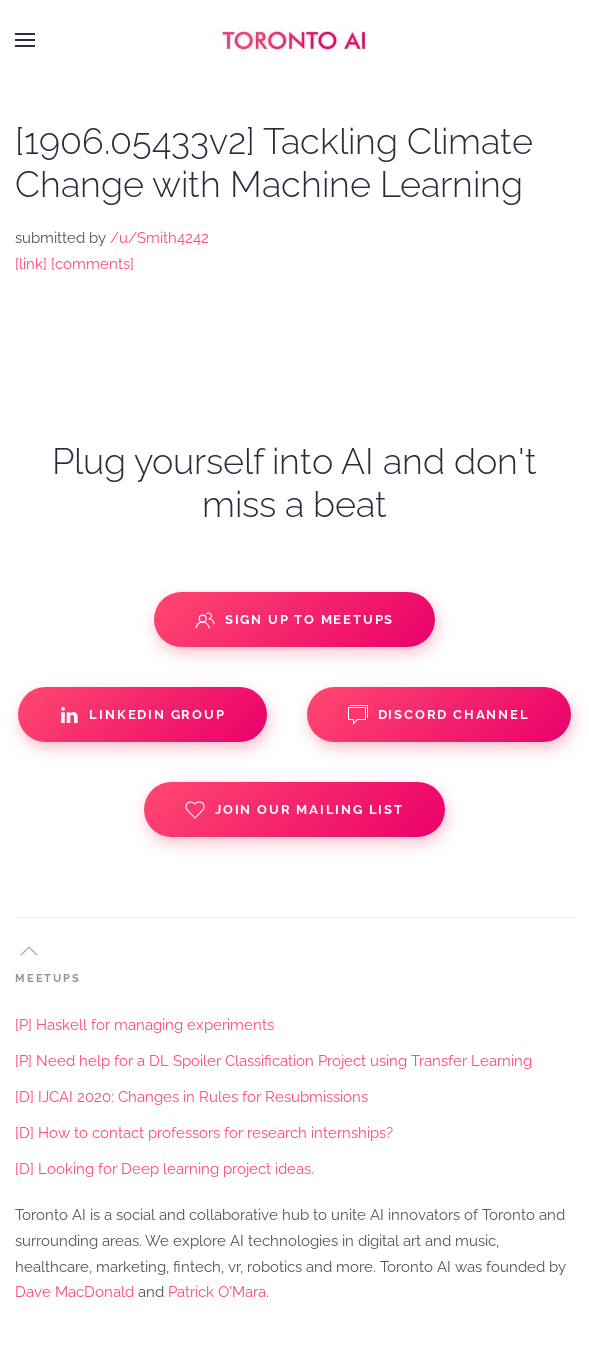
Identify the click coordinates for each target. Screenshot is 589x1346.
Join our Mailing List (294, 810)
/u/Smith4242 (159, 238)
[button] (25, 40)
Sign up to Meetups (294, 620)
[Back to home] (295, 40)
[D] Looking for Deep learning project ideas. (164, 1169)
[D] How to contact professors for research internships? (204, 1133)
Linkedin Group (142, 715)
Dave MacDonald (74, 1292)
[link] (31, 264)
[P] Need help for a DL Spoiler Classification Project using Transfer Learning (273, 1061)
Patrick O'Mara (217, 1292)
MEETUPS (48, 978)
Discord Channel (439, 715)
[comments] (92, 264)
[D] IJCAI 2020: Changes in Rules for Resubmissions (191, 1097)
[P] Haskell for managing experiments (144, 1025)
